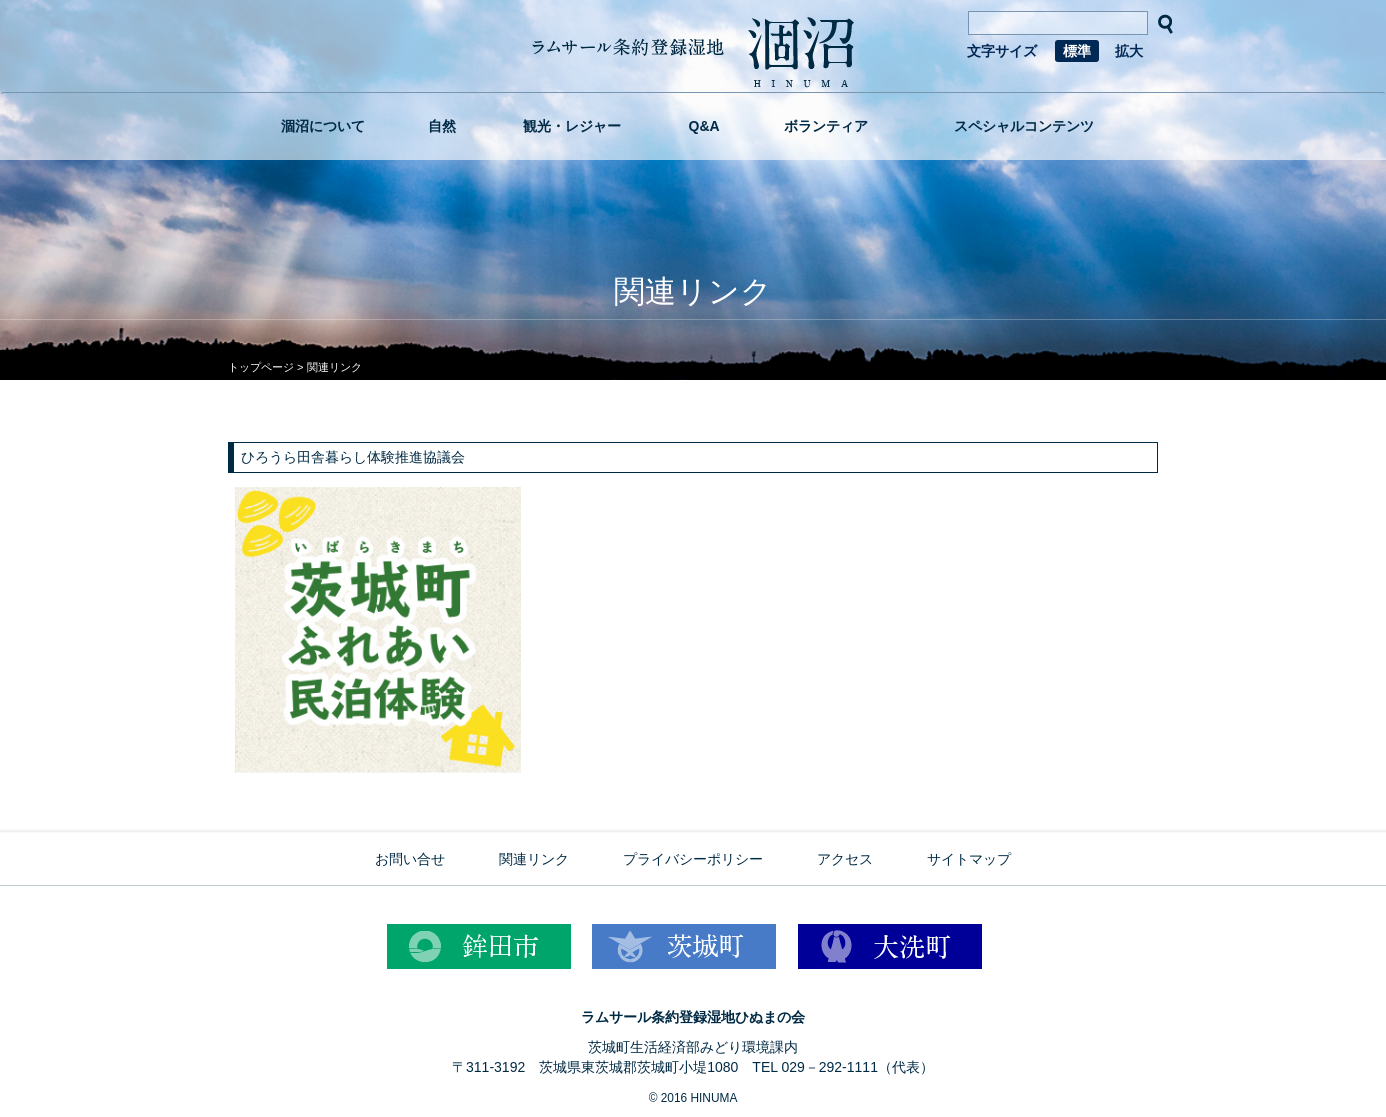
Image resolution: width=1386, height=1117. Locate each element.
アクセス (845, 859)
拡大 (1129, 51)
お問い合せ (410, 859)
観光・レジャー (572, 126)
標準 (1077, 51)
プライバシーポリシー (693, 859)
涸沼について (323, 126)
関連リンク (534, 859)
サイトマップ (969, 859)
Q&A (704, 126)
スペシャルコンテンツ (1024, 126)
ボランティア (826, 126)
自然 (442, 126)
